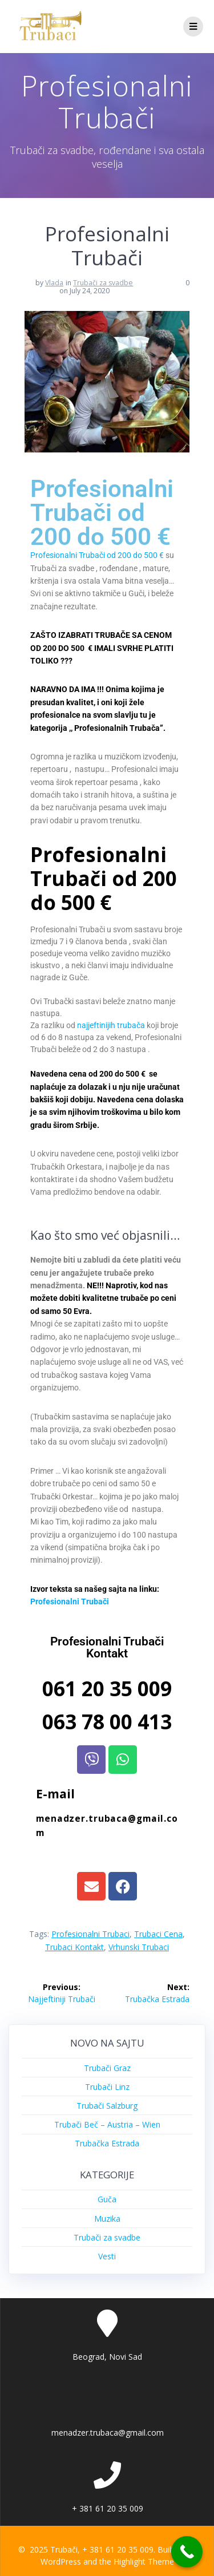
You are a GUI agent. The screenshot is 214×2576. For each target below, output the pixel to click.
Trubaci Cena (158, 1933)
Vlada (54, 283)
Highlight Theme (144, 2561)
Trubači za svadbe (103, 283)
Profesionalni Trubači (69, 1601)
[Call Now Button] (187, 2551)
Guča (107, 2199)
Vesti (107, 2256)
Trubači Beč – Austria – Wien (107, 2124)
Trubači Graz (107, 2068)
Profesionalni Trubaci (90, 1933)
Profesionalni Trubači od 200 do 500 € (97, 555)
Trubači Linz (107, 2086)
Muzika (107, 2218)
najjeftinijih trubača (111, 1025)
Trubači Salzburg (107, 2105)
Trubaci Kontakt (74, 1947)
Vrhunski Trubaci (138, 1947)
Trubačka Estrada (107, 2143)
